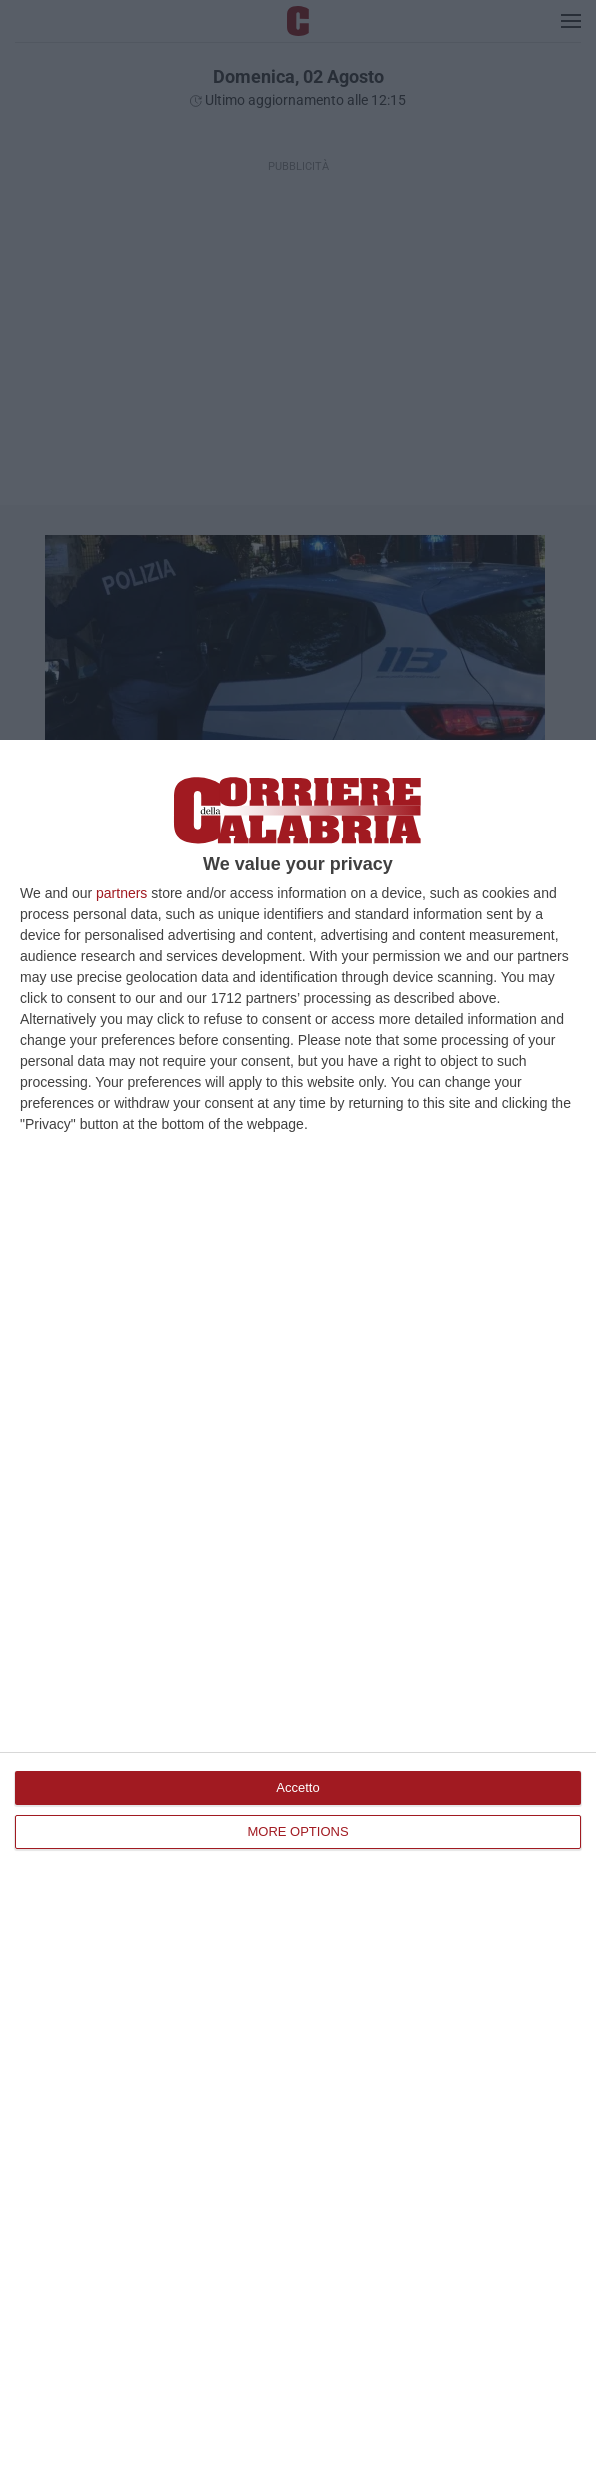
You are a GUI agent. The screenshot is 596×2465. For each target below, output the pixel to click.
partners (121, 893)
